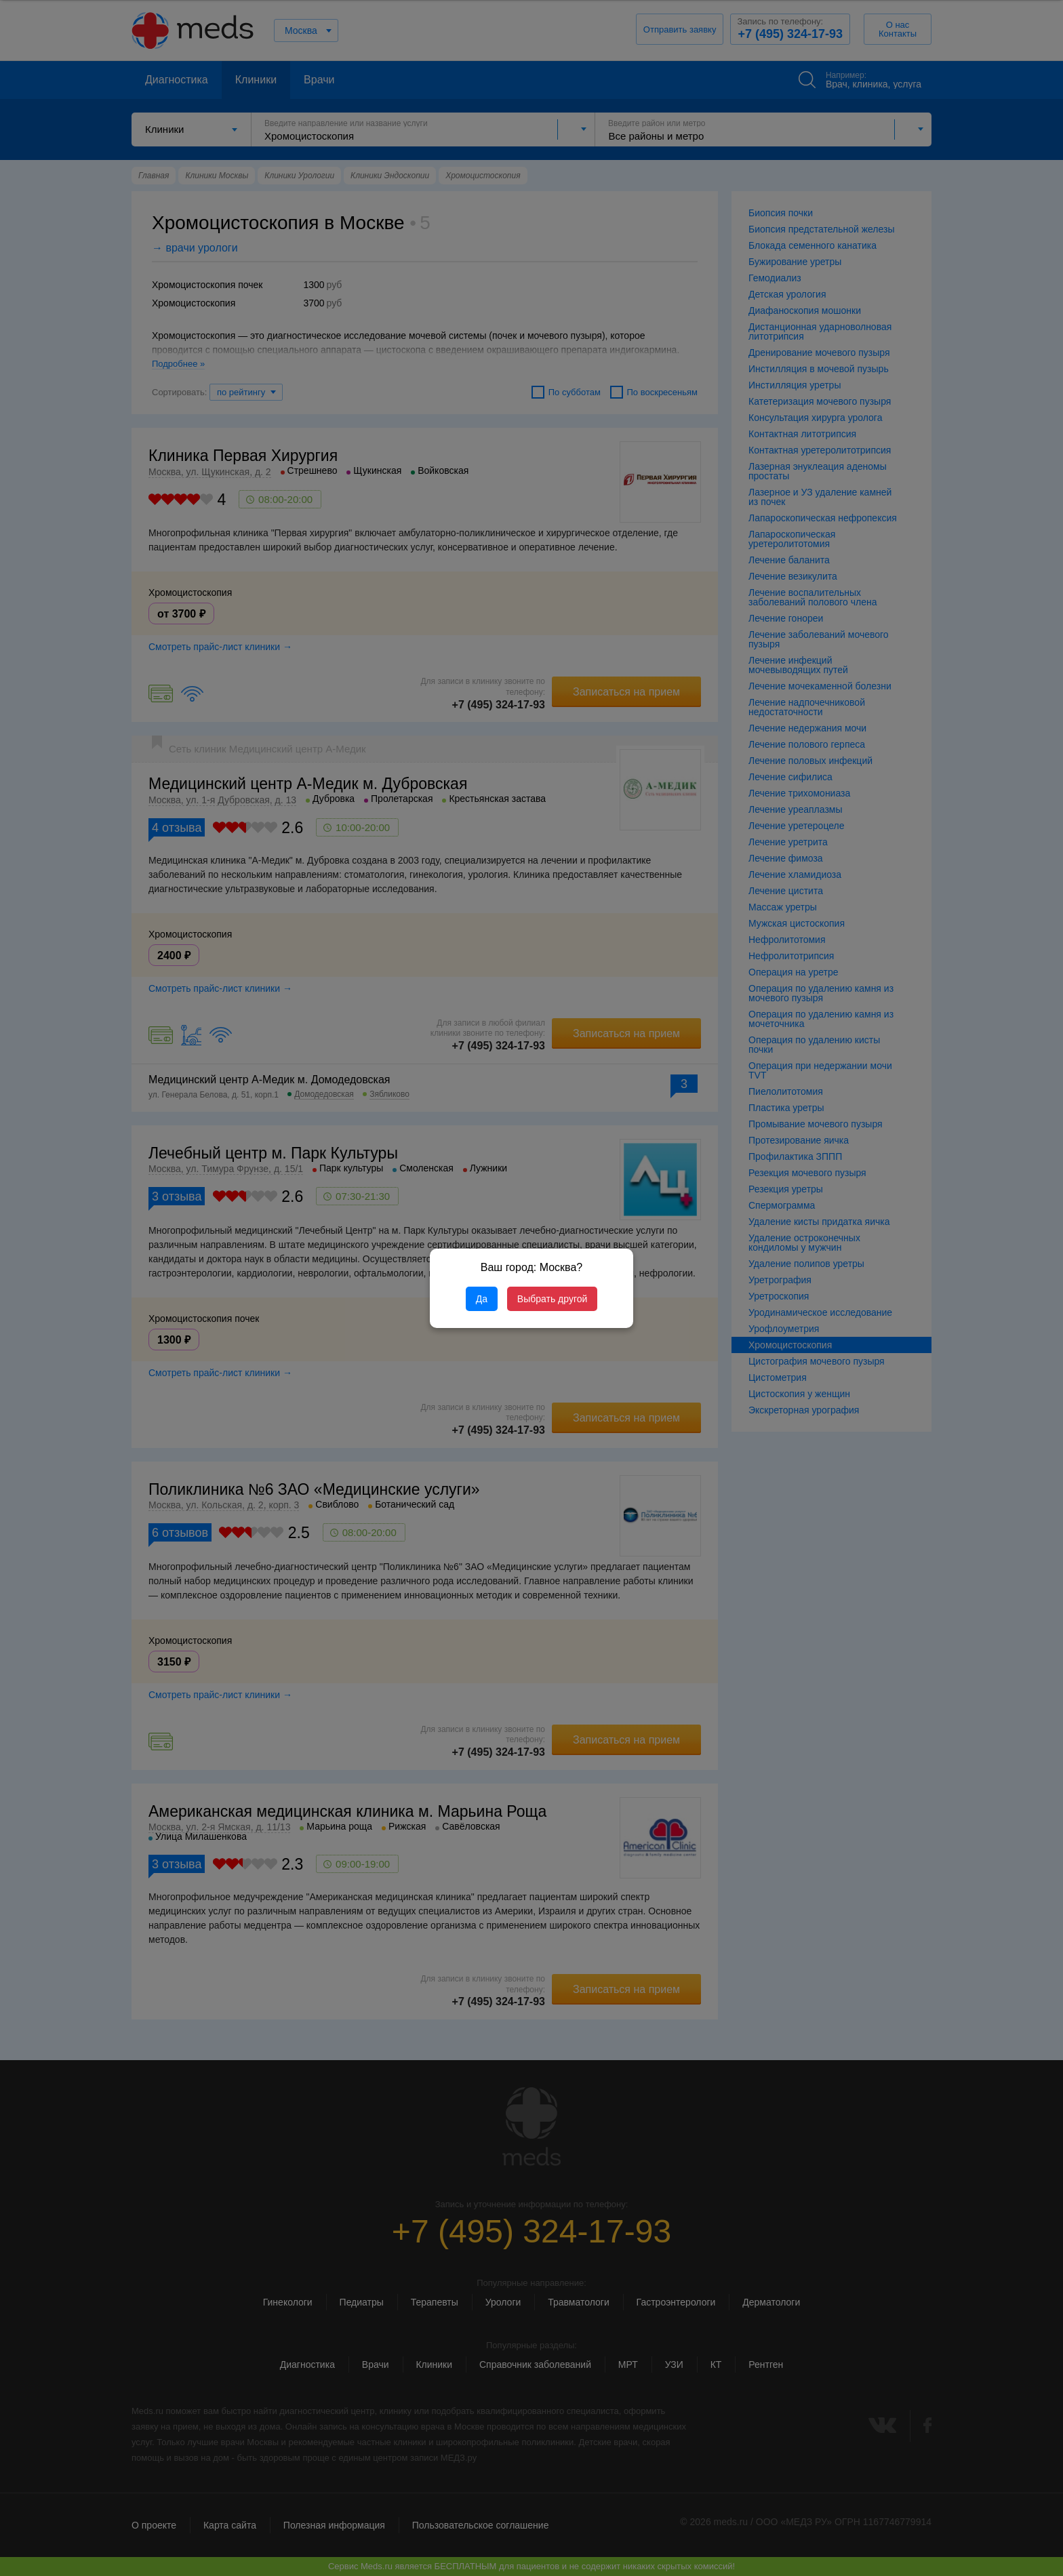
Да (481, 1298)
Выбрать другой (552, 1298)
